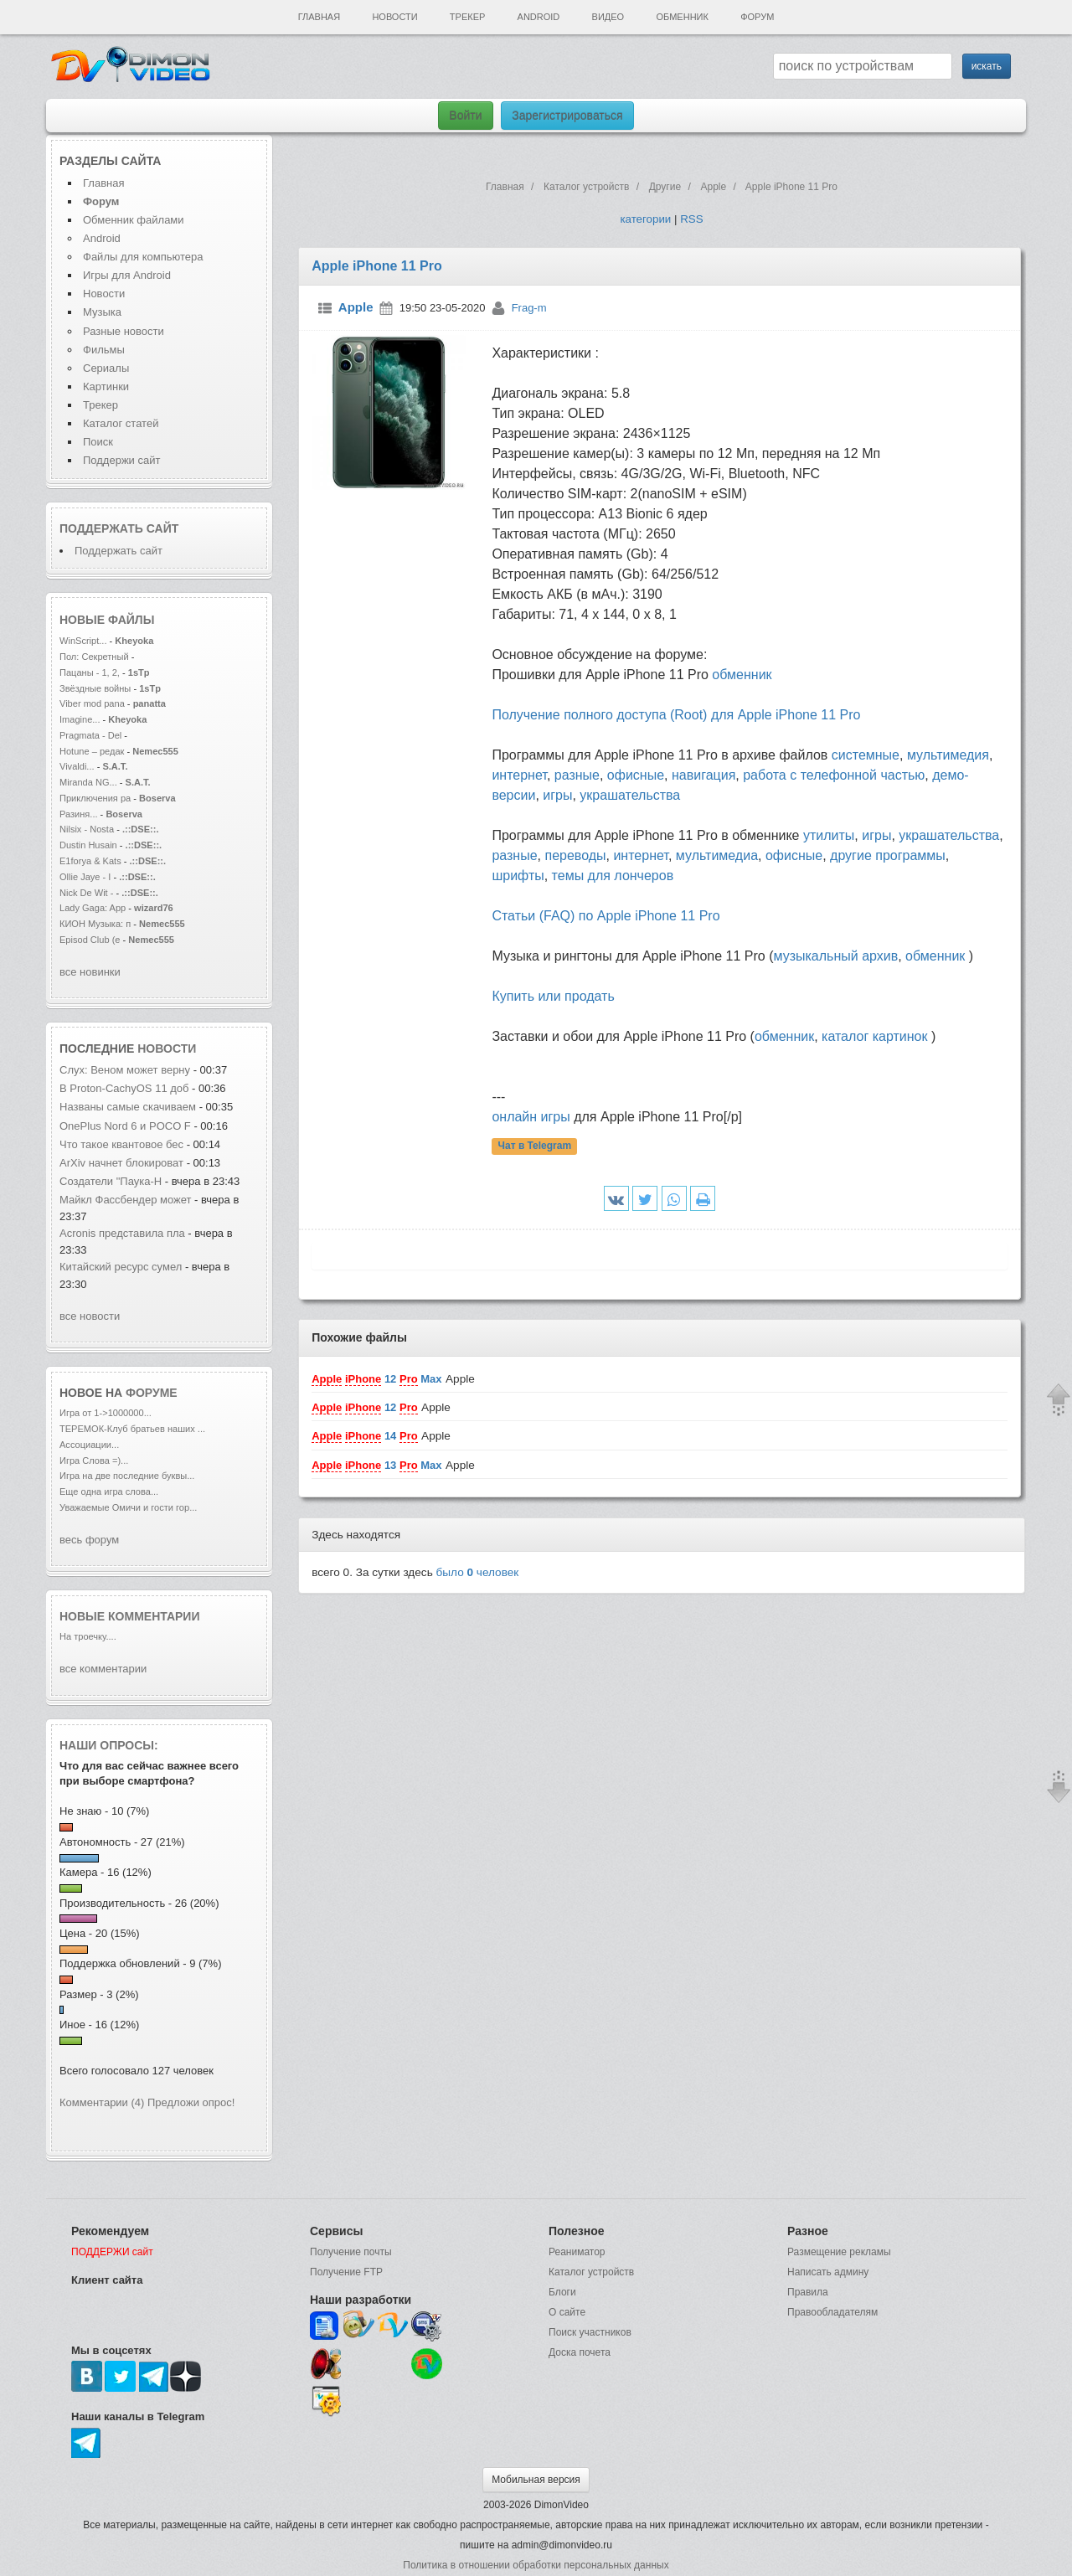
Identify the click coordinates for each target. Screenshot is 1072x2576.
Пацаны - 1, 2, (89, 672)
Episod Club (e (89, 940)
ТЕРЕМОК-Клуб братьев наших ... (132, 1429)
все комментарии (103, 1668)
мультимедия (948, 755)
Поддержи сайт (121, 460)
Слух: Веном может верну (124, 1070)
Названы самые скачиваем (127, 1106)
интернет (519, 775)
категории (645, 219)
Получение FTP (346, 2272)
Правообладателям (832, 2312)
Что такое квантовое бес (121, 1144)
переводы (575, 855)
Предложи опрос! (190, 2102)
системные (865, 755)
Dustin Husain (89, 845)
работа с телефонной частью (834, 775)
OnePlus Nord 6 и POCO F (125, 1126)
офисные (635, 775)
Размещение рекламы (839, 2252)
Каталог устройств (591, 2272)
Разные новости (123, 331)
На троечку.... (87, 1636)
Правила (807, 2292)
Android (539, 17)
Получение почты (351, 2252)
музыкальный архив (835, 956)
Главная (319, 17)
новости (166, 1048)
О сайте (567, 2312)
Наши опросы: (108, 1745)
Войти (465, 115)
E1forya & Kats (90, 861)
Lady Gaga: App (92, 908)
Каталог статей (120, 423)
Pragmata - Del (90, 735)
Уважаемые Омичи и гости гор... (128, 1507)
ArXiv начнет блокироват (121, 1163)
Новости (394, 17)
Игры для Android (127, 275)
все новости (89, 1316)
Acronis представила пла (122, 1233)
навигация (703, 775)
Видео (608, 17)
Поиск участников (590, 2332)
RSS (691, 219)
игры (557, 795)
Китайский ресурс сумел (122, 1266)
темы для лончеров (613, 875)
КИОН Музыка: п (95, 924)
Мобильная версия (536, 2480)
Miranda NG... (88, 782)
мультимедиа (717, 855)
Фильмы (104, 349)
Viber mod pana (92, 703)
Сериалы (106, 368)
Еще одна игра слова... (108, 1491)
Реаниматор (577, 2252)
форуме (152, 1392)
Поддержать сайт (118, 528)
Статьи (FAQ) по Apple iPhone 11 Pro (605, 916)
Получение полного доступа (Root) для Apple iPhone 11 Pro (676, 715)
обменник (741, 674)
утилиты (828, 835)
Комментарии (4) (101, 2102)
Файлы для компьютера (143, 256)
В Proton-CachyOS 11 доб (124, 1088)
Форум (757, 17)
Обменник (682, 17)
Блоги (562, 2292)
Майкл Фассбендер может (126, 1199)
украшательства (630, 795)
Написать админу (827, 2272)
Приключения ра (95, 798)
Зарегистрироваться (567, 115)
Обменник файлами (133, 220)
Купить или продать (553, 996)
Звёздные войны (95, 688)
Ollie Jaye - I (85, 877)
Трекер (467, 17)
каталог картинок (874, 1036)
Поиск (98, 441)
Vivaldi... (77, 766)
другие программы (888, 855)
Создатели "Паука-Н (110, 1181)
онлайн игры (531, 1117)
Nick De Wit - (87, 893)
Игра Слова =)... (93, 1460)
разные (577, 775)
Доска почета (580, 2352)
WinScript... (82, 641)
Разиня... (78, 814)
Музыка (102, 312)
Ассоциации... (89, 1445)
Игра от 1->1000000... (105, 1413)
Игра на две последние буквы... (126, 1476)
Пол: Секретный (94, 657)
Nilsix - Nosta (86, 829)
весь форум (89, 1539)
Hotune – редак (91, 751)
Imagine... (79, 719)
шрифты (518, 875)
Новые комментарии (129, 1616)
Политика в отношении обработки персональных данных (535, 2565)
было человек (477, 1572)
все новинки (90, 972)
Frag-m (529, 307)
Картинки (106, 386)
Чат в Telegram (535, 1146)
